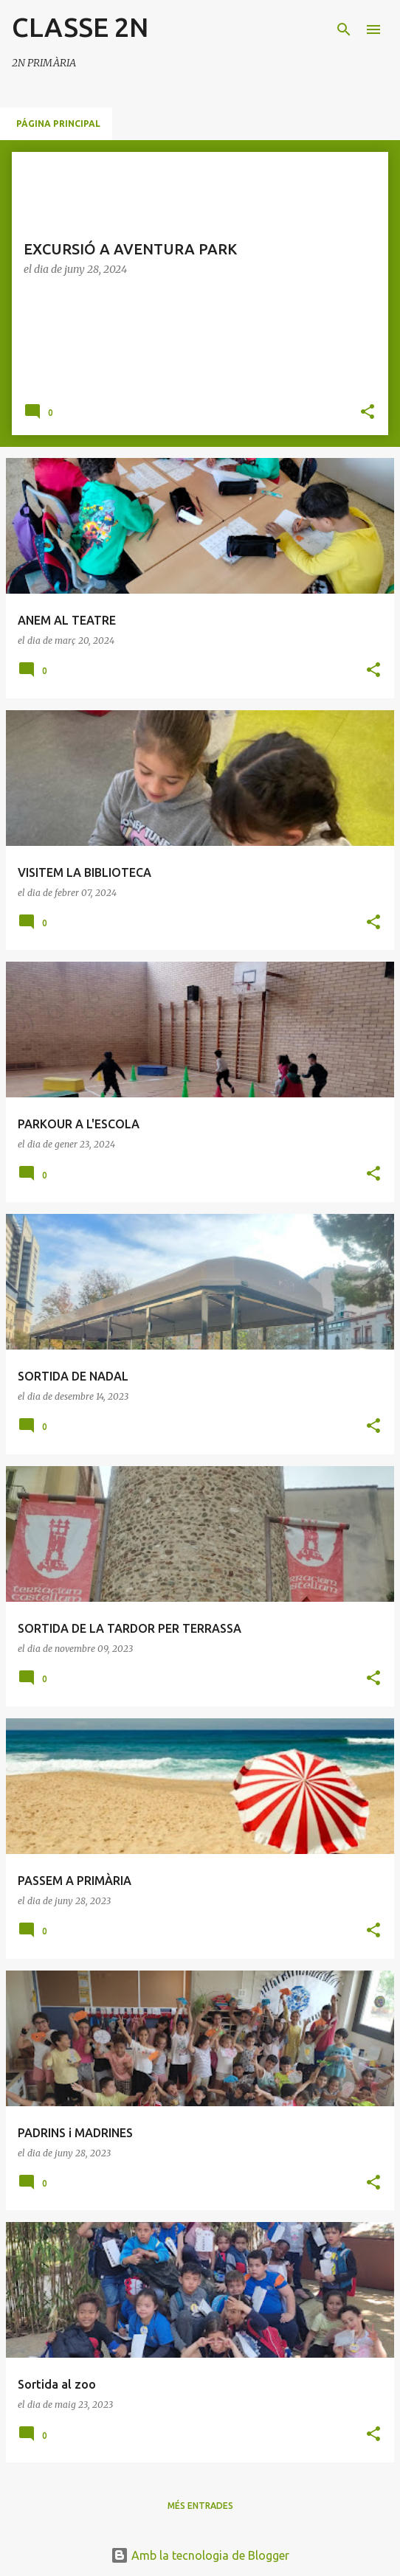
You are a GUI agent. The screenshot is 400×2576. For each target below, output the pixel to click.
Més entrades (200, 2505)
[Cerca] (344, 29)
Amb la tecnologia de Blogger (200, 2555)
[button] (367, 413)
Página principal (58, 123)
